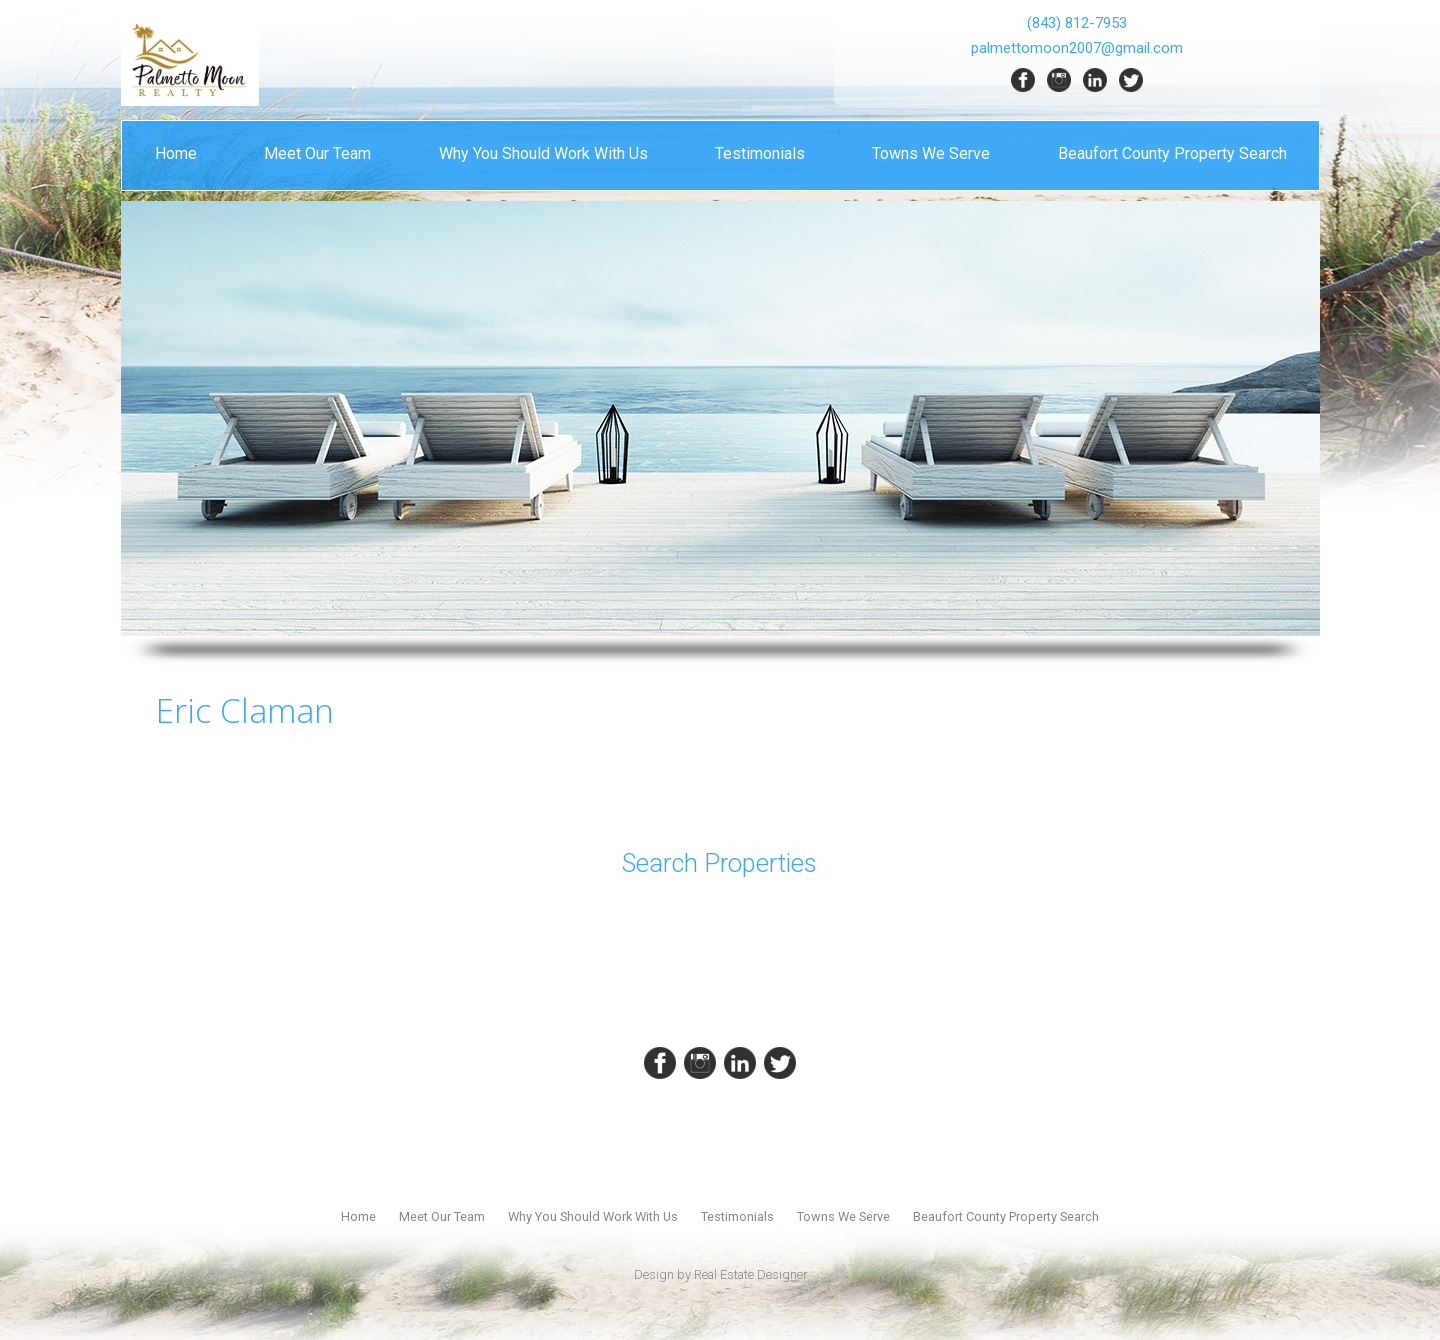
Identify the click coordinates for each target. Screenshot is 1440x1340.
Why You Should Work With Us (543, 153)
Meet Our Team (317, 153)
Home (176, 153)
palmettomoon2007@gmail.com (1077, 48)
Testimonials (760, 153)
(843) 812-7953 (1077, 23)
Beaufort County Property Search (1172, 153)
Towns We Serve (931, 153)
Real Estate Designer (750, 1274)
